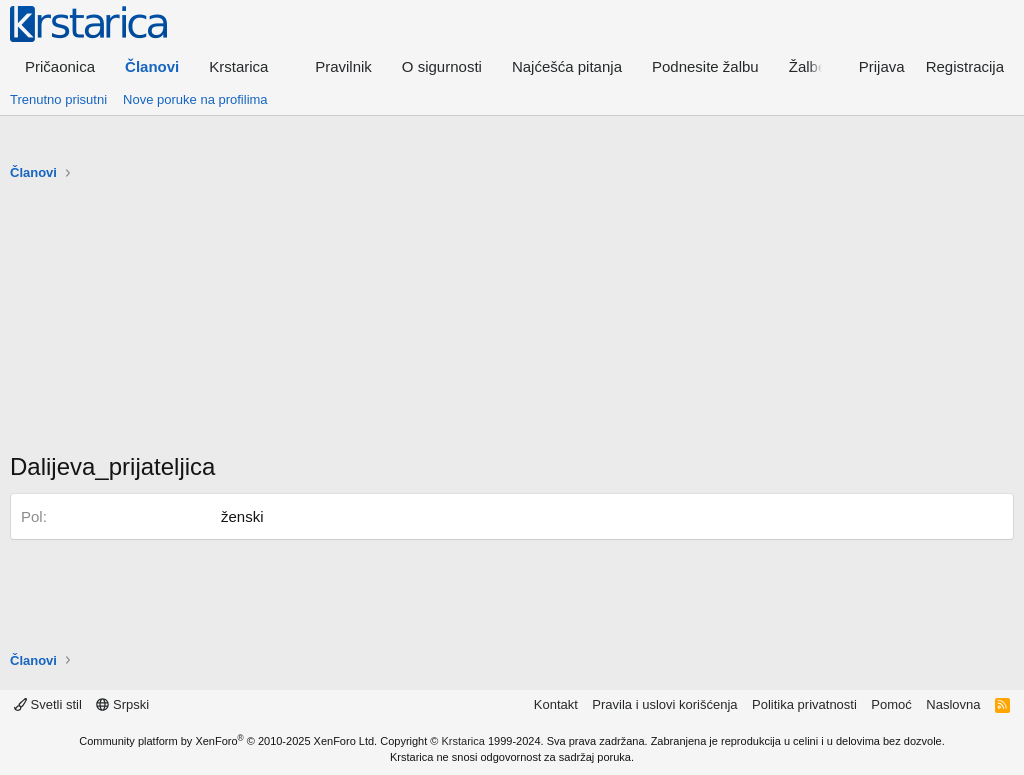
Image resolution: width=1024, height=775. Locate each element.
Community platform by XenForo (228, 741)
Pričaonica (60, 66)
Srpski (122, 704)
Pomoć (891, 704)
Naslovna (953, 704)
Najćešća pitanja (567, 66)
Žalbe (808, 66)
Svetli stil (48, 704)
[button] (247, 66)
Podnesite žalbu (705, 66)
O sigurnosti (442, 66)
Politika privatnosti (804, 704)
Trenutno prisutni (58, 99)
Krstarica (463, 741)
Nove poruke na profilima (195, 99)
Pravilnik (343, 66)
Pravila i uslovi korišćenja (664, 704)
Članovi (152, 66)
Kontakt (556, 704)
